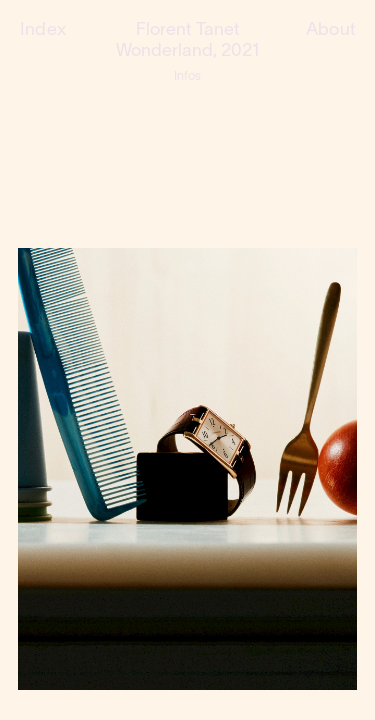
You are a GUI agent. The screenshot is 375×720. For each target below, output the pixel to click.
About (330, 30)
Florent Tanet (187, 30)
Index (43, 30)
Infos (188, 76)
